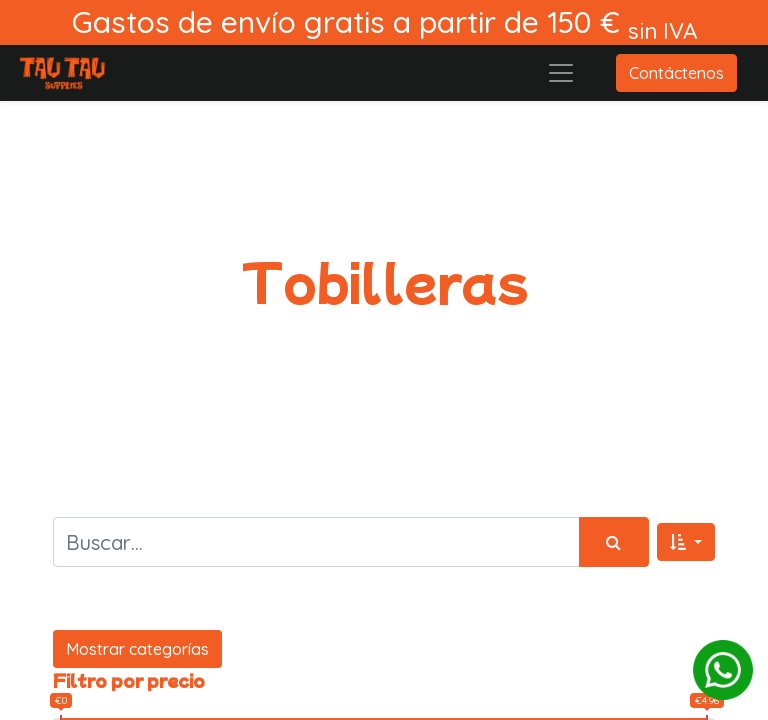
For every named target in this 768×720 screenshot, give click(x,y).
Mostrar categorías (137, 649)
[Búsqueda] (614, 542)
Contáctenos (676, 73)
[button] (686, 542)
